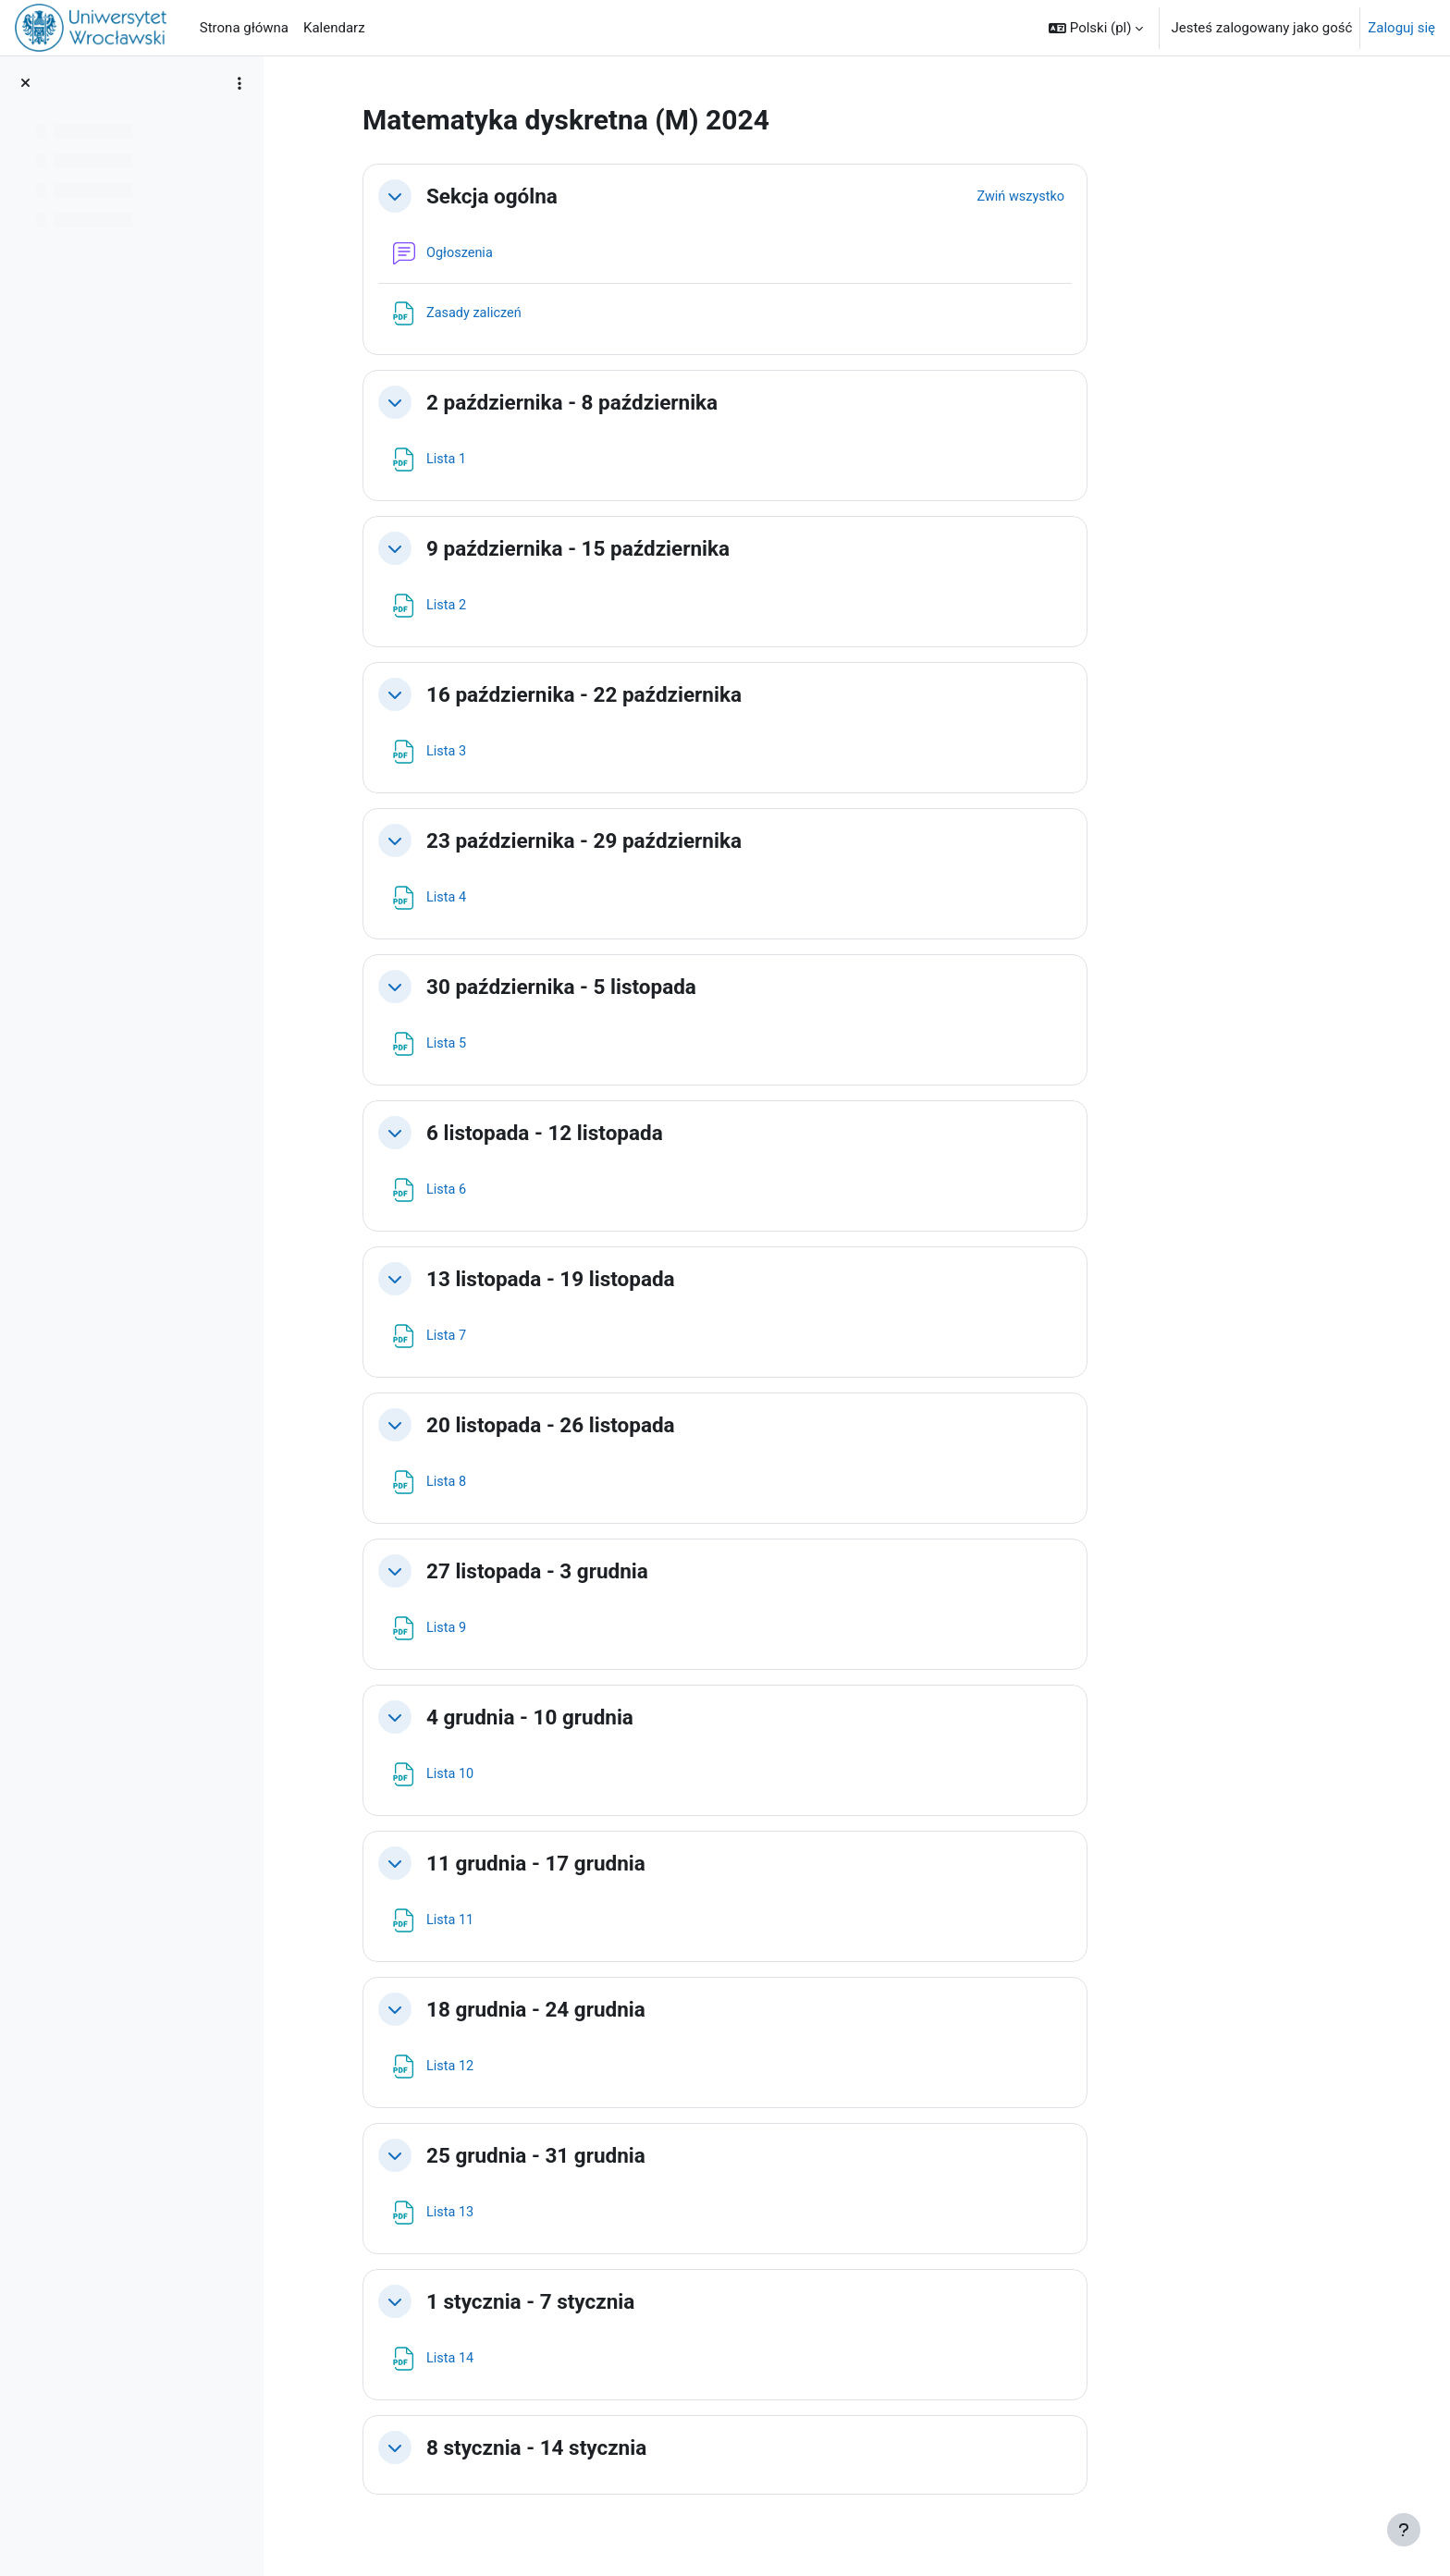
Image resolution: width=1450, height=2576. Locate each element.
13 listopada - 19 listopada (668, 1279)
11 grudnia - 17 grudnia (653, 1863)
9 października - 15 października (695, 548)
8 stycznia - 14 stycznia (654, 2447)
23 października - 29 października (701, 840)
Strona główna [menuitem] (244, 27)
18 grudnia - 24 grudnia (653, 2009)
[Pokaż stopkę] (1403, 2529)
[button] (1096, 27)
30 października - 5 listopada (679, 987)
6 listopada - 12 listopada (662, 1133)
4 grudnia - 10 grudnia (647, 1717)
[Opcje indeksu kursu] (239, 83)
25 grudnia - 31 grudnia (653, 2155)
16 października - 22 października (701, 694)
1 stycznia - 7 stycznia (648, 2301)
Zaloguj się (1401, 27)
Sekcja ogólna (609, 196)
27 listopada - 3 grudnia (655, 1571)
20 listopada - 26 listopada (668, 1425)
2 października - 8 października (689, 402)
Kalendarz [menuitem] (334, 27)
